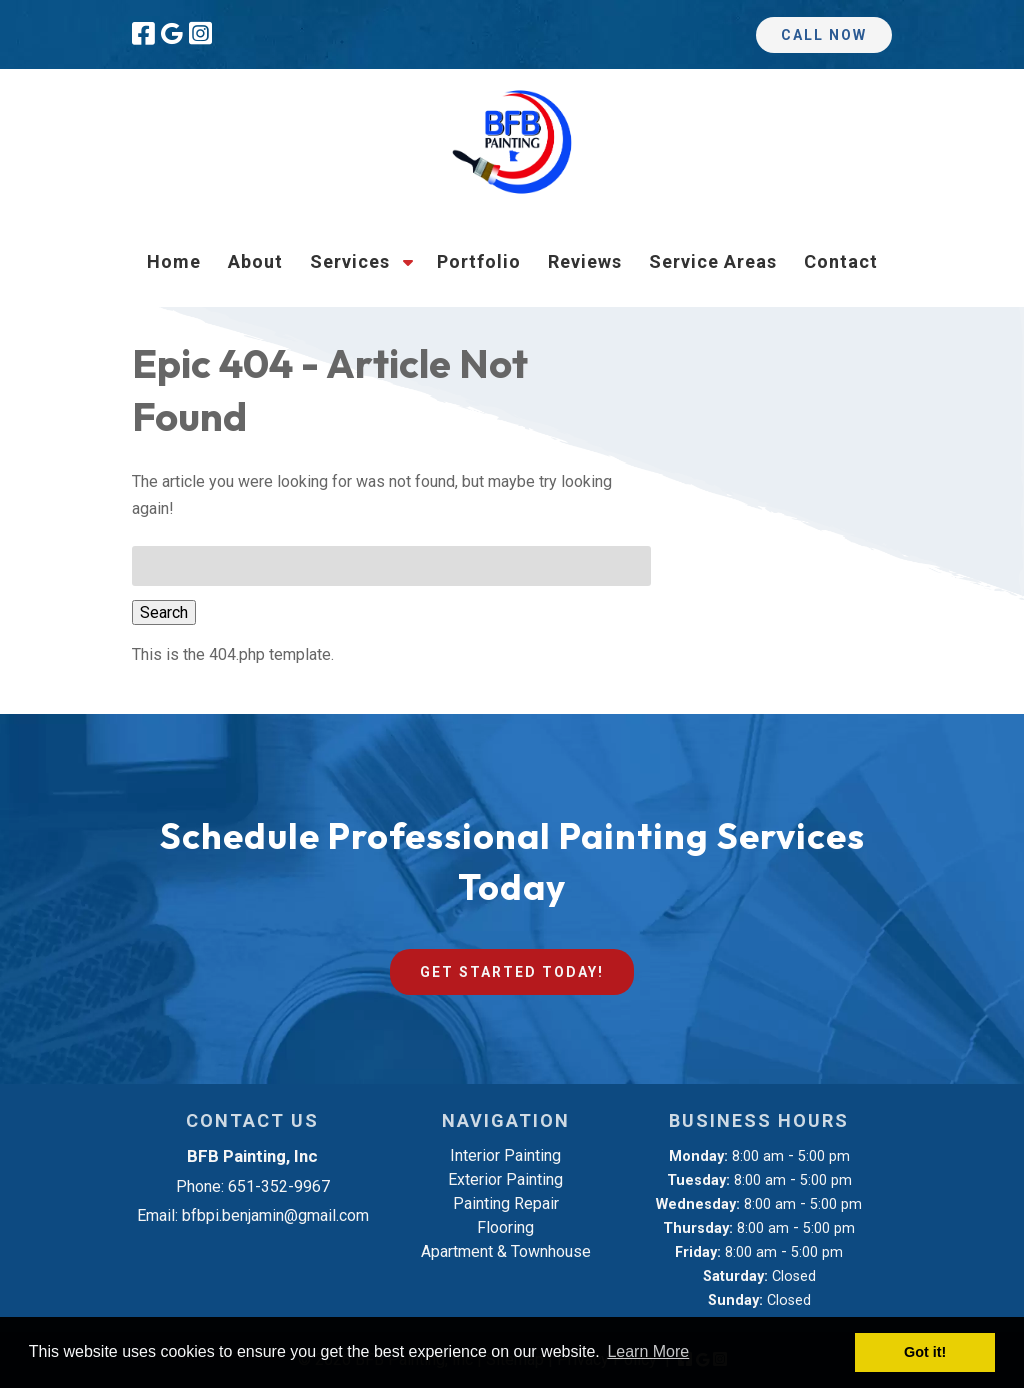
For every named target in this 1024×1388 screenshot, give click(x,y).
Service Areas (713, 261)
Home (174, 261)
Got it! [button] (925, 1352)
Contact (841, 261)
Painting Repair (506, 1203)
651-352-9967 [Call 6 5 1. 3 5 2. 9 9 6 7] (279, 1186)
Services (350, 261)
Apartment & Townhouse (506, 1251)
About (255, 261)
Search (164, 612)
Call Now (824, 35)
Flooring (505, 1227)
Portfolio (479, 261)
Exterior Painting (505, 1179)
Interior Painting (505, 1155)
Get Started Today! (512, 972)
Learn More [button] (648, 1351)
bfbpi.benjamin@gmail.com (275, 1215)
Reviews (585, 261)
